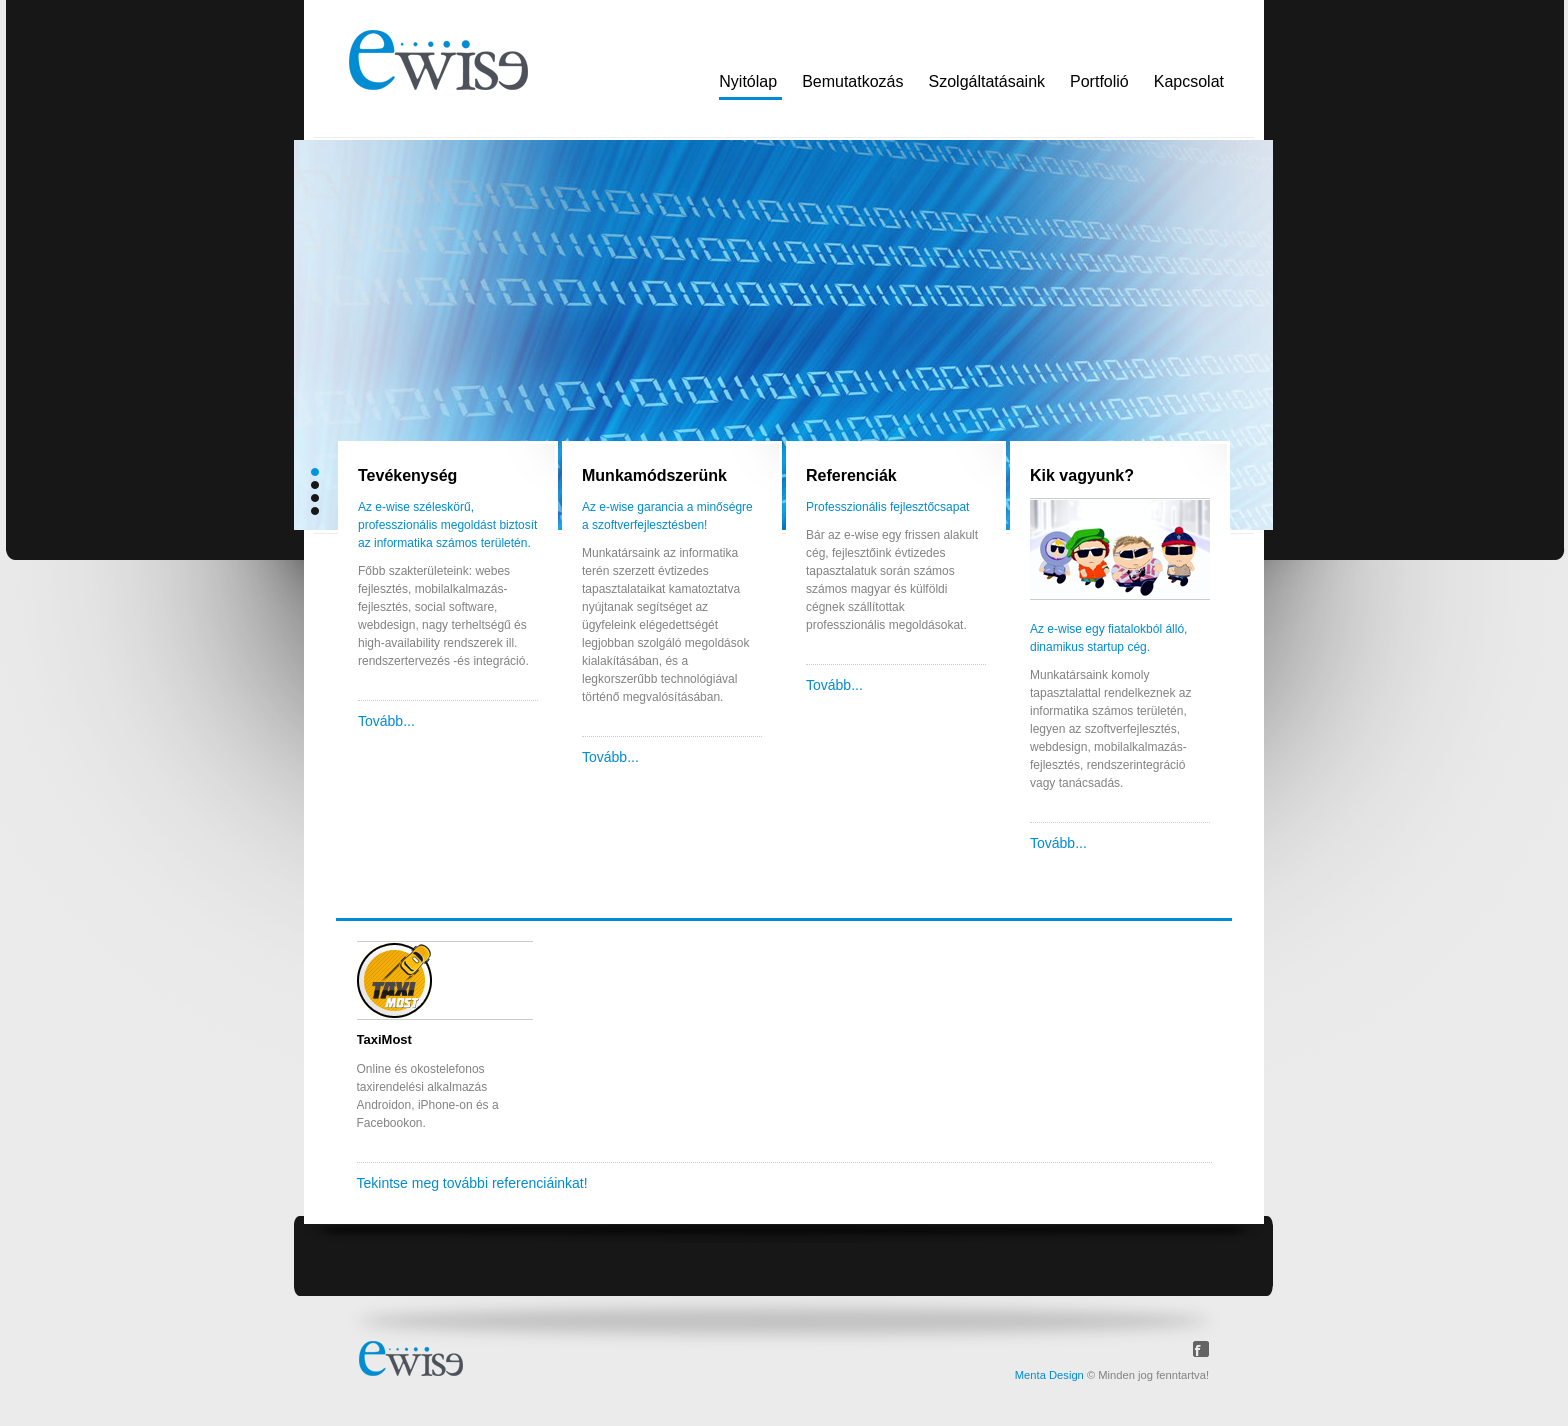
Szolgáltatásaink (987, 81)
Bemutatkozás (852, 81)
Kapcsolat (1189, 81)
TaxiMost (384, 1039)
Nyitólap (748, 81)
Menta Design (1049, 1375)
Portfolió (1099, 81)
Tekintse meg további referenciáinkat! (472, 1183)
